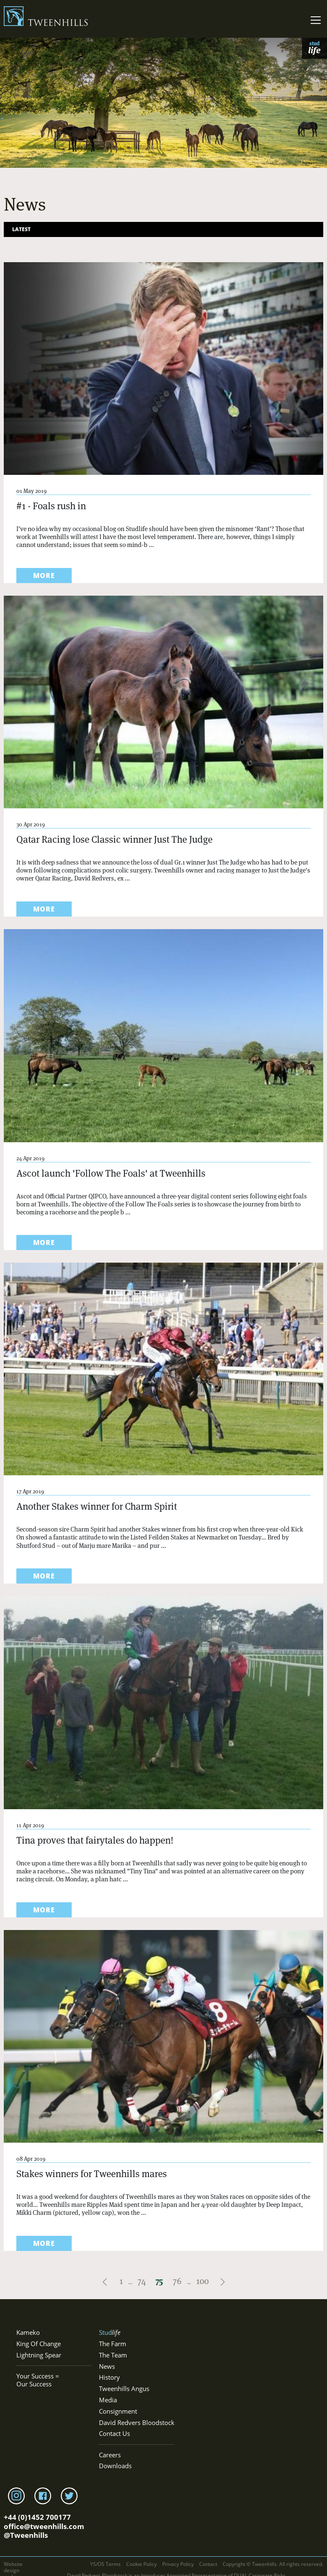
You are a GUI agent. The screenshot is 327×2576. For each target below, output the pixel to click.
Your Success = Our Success (37, 2380)
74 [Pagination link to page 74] (142, 2281)
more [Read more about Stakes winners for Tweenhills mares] (44, 2243)
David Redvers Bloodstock (136, 2422)
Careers (110, 2455)
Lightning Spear (38, 2355)
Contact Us (114, 2433)
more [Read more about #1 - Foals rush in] (44, 575)
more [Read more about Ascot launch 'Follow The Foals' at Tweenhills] (44, 1242)
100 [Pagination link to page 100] (202, 2281)
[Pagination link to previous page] (105, 2281)
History (109, 2377)
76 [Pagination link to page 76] (177, 2281)
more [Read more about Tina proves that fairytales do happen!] (44, 1909)
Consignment (118, 2411)
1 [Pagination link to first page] (121, 2281)
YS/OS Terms (105, 2564)
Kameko (28, 2332)
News (107, 2366)
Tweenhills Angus (124, 2388)
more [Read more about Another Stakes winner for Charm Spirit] (44, 1576)
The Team (113, 2355)
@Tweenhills (26, 2535)
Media (108, 2400)
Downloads (115, 2465)
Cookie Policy (141, 2564)
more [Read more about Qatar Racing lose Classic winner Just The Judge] (44, 909)
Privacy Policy (178, 2564)
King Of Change (38, 2343)
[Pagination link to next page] (222, 2281)
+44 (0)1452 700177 (37, 2517)
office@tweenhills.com (44, 2526)
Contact (208, 2564)
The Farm (112, 2343)
